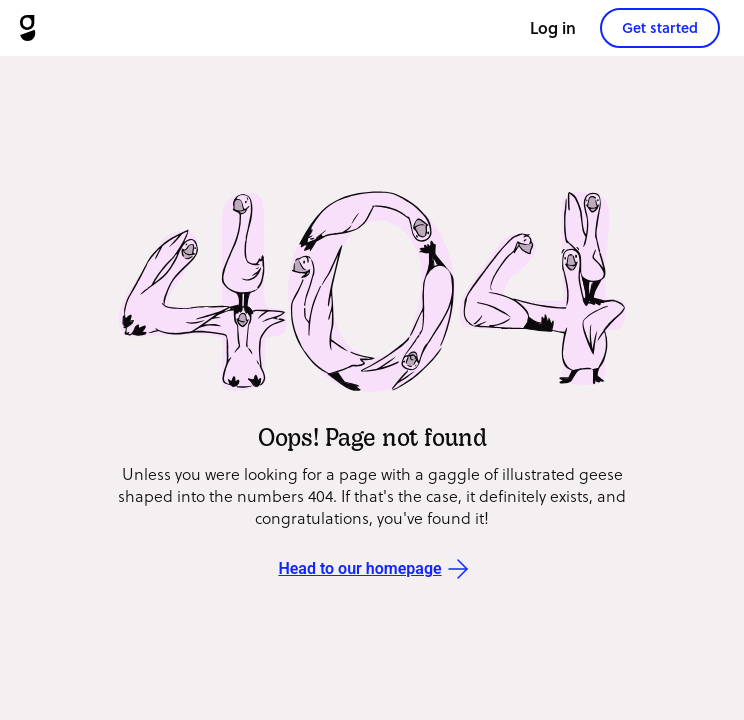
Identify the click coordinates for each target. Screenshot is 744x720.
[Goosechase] (27, 28)
